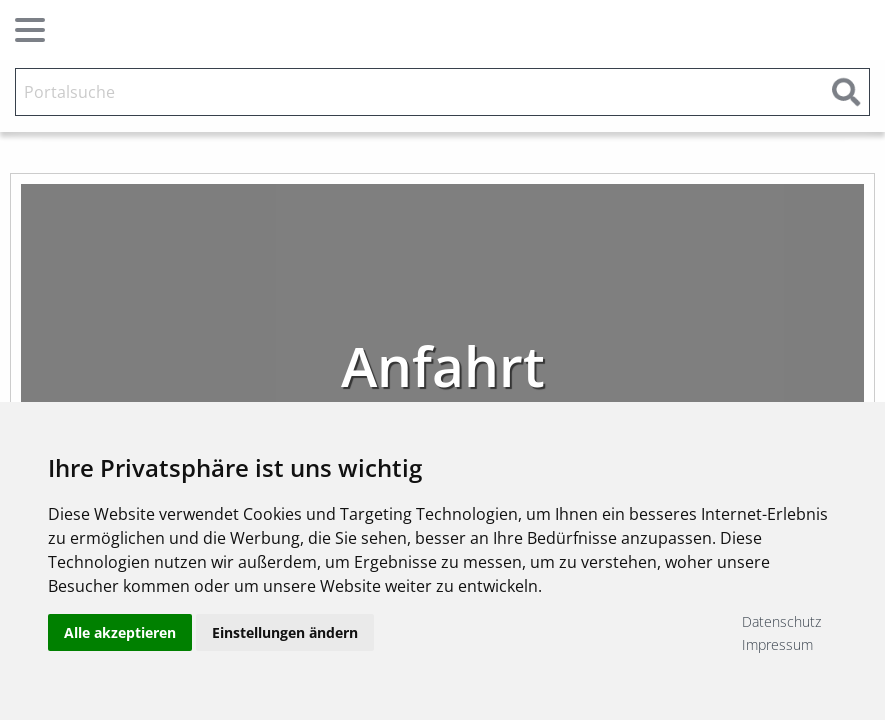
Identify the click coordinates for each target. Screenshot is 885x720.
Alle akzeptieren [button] (120, 632)
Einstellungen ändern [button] (285, 632)
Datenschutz (781, 621)
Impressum (777, 644)
